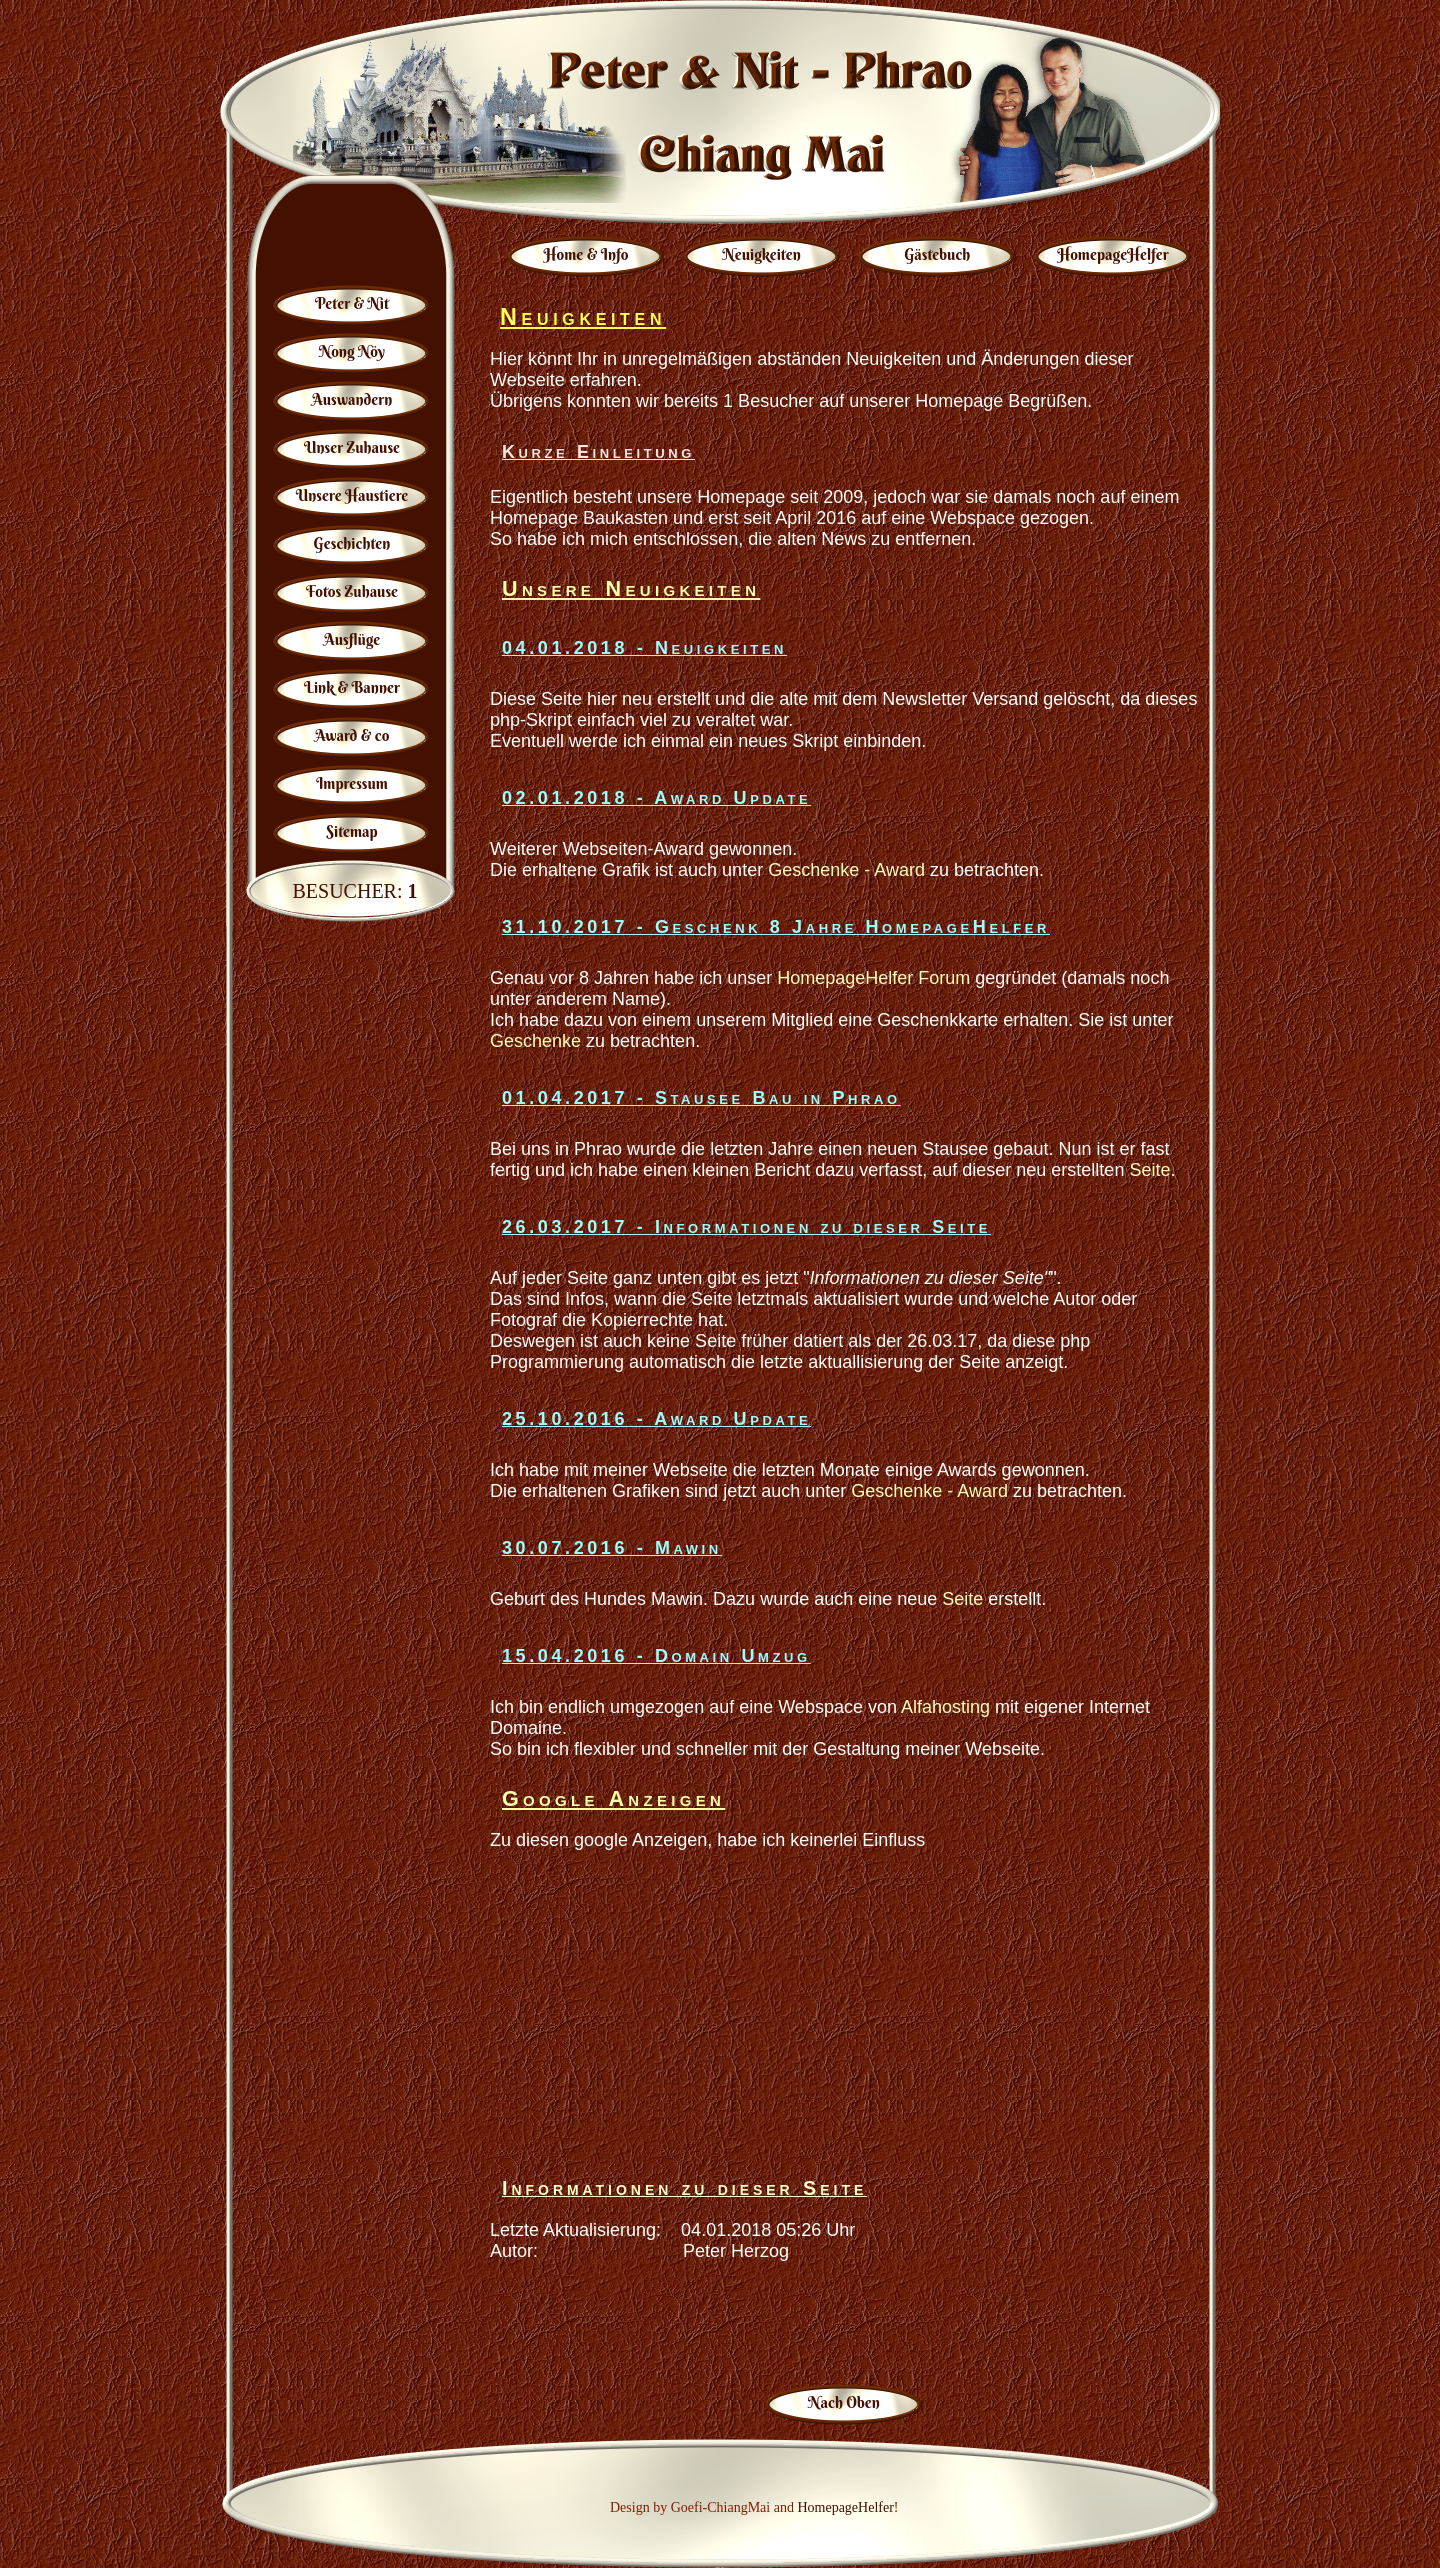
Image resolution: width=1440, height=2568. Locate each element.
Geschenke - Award (846, 870)
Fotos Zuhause (352, 591)
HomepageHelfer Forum (873, 978)
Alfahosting (945, 1707)
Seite (1149, 1170)
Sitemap (351, 831)
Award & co (352, 735)
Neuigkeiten (762, 254)
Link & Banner (352, 687)
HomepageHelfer (1112, 254)
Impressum (352, 783)
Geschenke (535, 1041)
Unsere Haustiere (352, 495)
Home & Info (586, 254)
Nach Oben (844, 2402)
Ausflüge (352, 639)
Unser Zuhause (352, 447)
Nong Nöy (352, 351)
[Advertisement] (845, 2009)
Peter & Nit (352, 303)
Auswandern (352, 399)
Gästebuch (937, 254)
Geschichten (352, 543)
